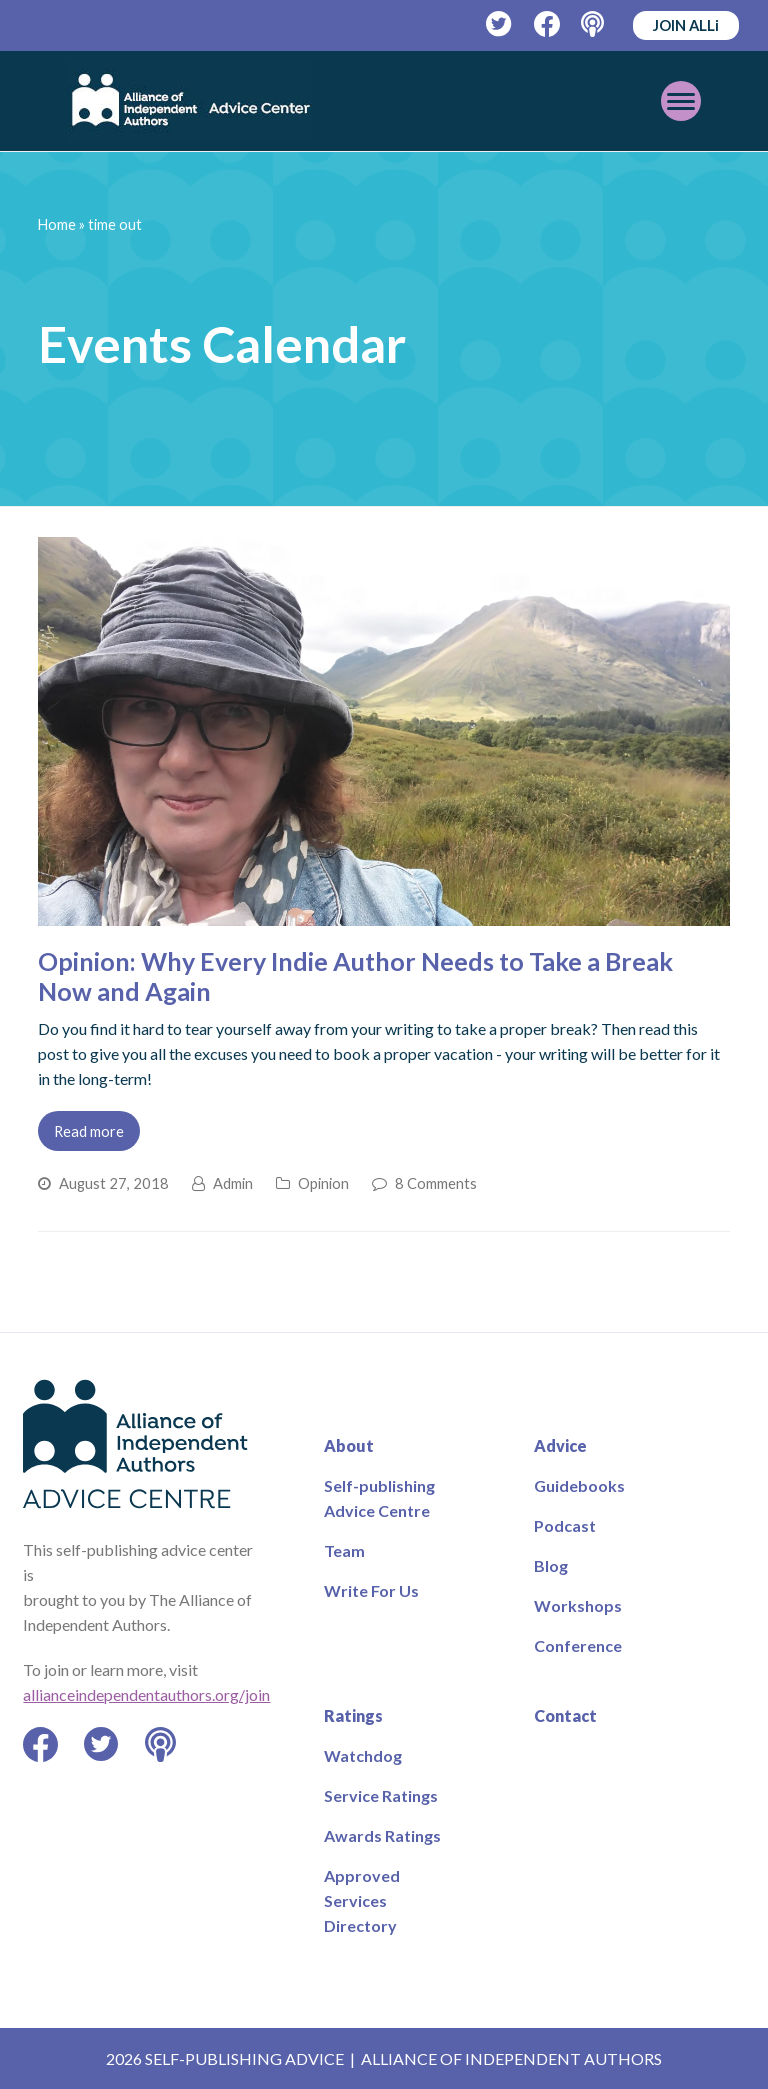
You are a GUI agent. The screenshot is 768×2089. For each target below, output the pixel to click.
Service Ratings (381, 1795)
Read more (89, 1131)
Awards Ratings (382, 1835)
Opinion (323, 1183)
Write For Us (371, 1590)
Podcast (565, 1525)
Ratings (353, 1715)
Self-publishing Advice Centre (379, 1498)
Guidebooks (579, 1485)
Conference (578, 1645)
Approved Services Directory (362, 1900)
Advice (560, 1445)
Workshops (578, 1605)
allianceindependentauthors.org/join (146, 1694)
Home (57, 224)
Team (344, 1550)
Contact (565, 1715)
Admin (233, 1183)
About (349, 1445)
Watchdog (363, 1755)
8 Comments (436, 1183)
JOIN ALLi (686, 25)
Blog (551, 1565)
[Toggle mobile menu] (681, 101)
